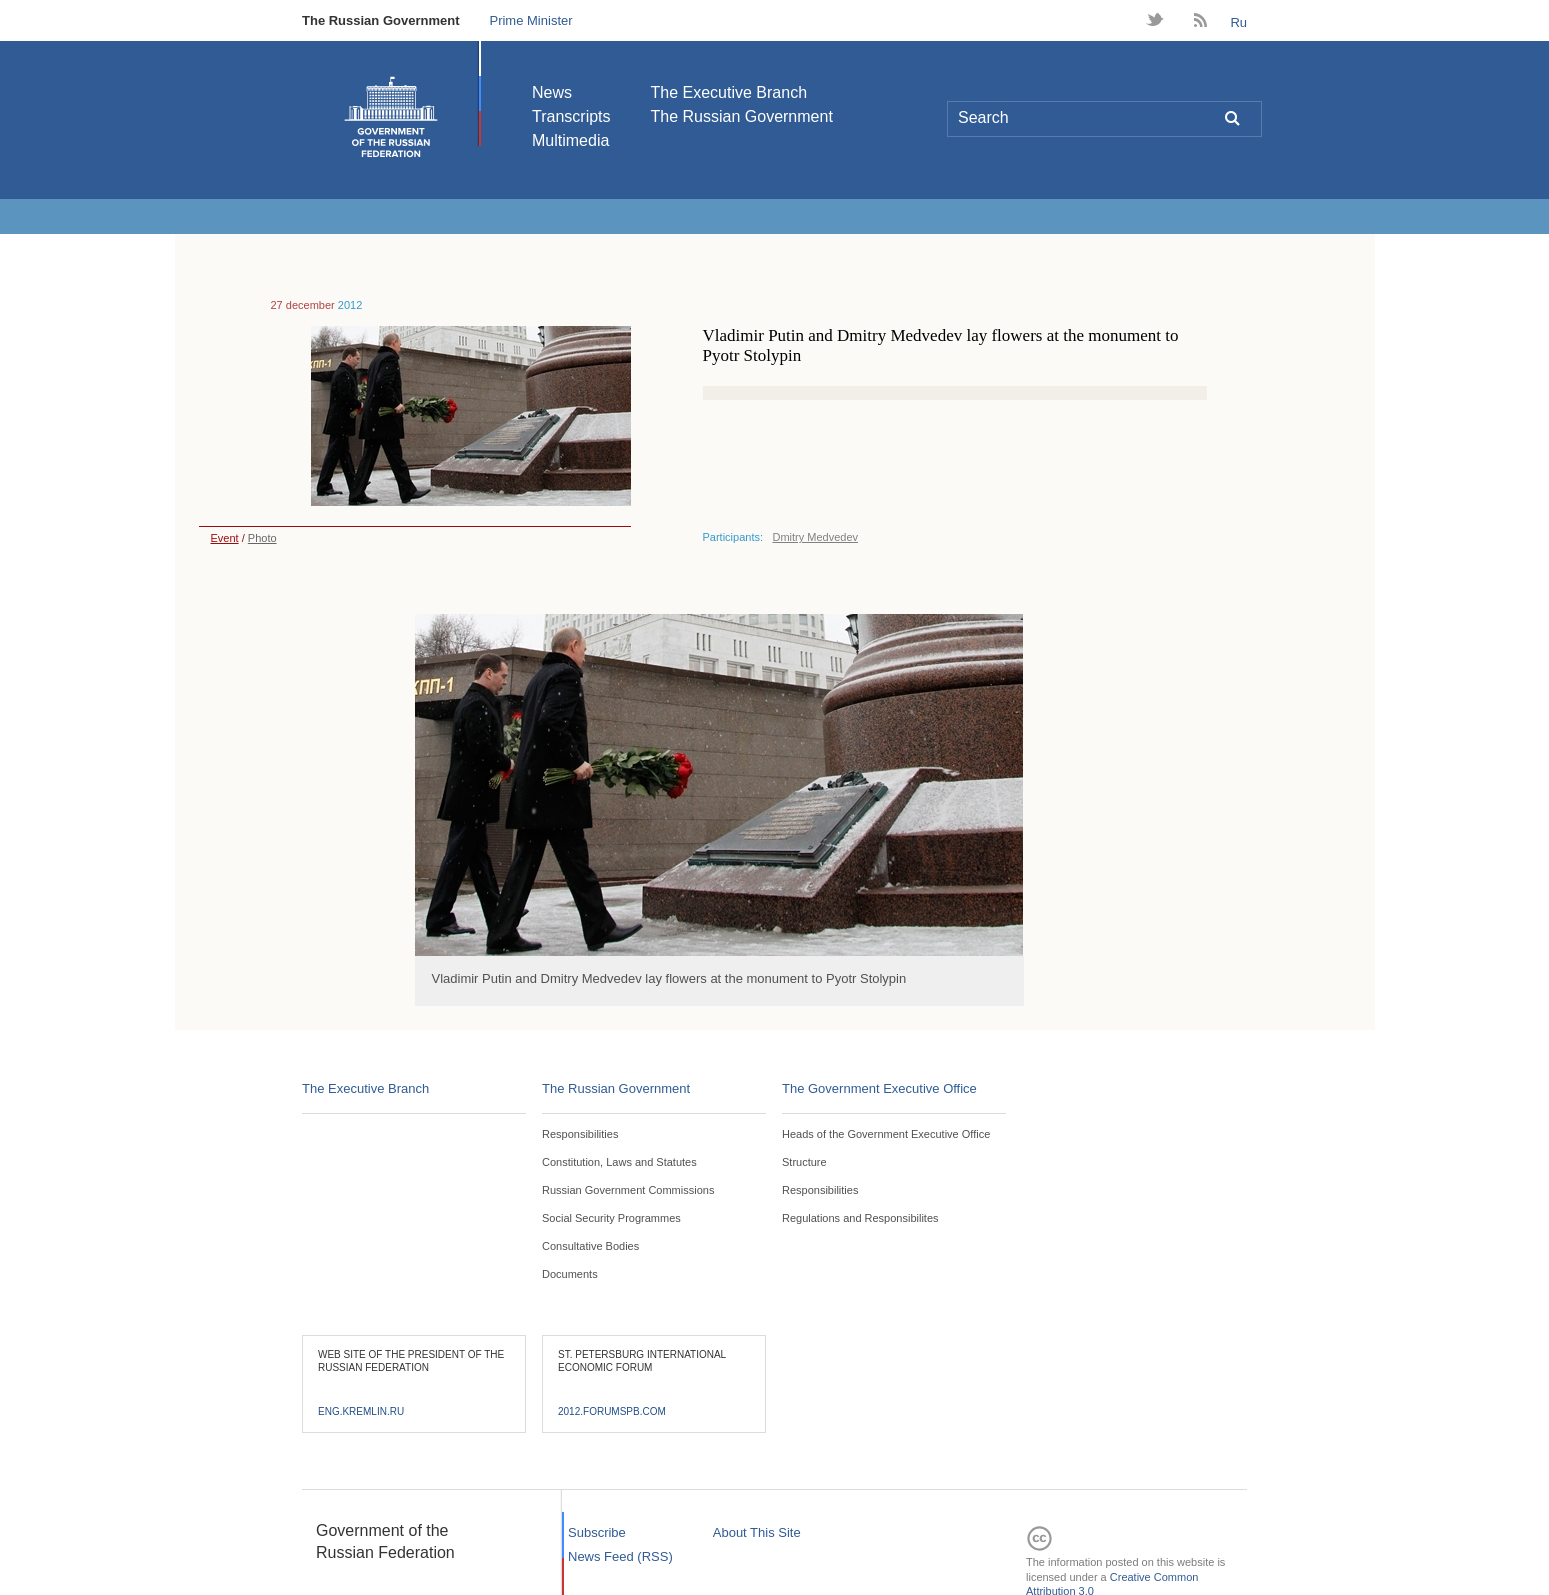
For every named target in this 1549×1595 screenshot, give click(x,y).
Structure (804, 1162)
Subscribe (597, 1532)
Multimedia (570, 140)
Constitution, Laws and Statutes (619, 1162)
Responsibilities (580, 1134)
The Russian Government (380, 20)
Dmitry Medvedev (816, 537)
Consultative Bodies (590, 1246)
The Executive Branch (729, 92)
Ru (1238, 22)
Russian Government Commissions (628, 1190)
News (552, 92)
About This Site (757, 1532)
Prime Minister (530, 20)
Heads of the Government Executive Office (886, 1134)
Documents (570, 1274)
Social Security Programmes (611, 1218)
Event (219, 538)
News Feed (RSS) (620, 1556)
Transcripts (571, 116)
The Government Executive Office (879, 1088)
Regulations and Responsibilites (860, 1218)
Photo (262, 538)
